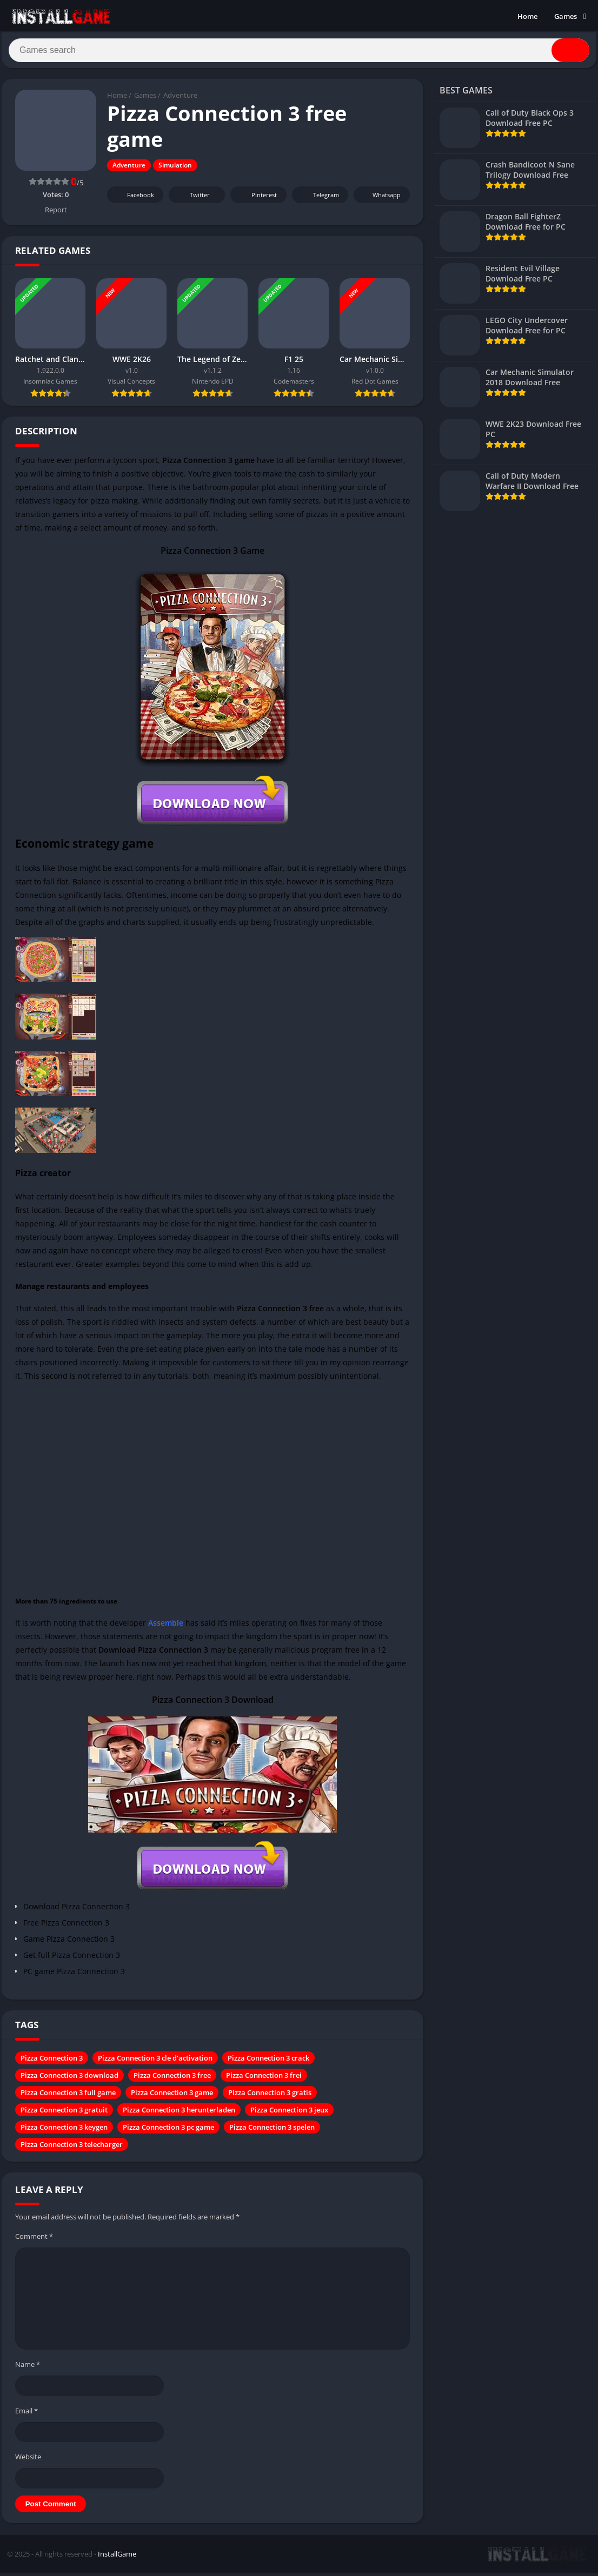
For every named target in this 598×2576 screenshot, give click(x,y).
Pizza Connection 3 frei (264, 2080)
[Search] (299, 52)
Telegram (318, 200)
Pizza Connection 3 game (172, 2097)
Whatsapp (380, 200)
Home (527, 16)
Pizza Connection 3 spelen (272, 2132)
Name (27, 2368)
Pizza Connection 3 (52, 2063)
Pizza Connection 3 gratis (269, 2097)
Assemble (165, 1627)
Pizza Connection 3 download (69, 2080)
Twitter (192, 200)
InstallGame (117, 2558)
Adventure (180, 100)
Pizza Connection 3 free (172, 2080)
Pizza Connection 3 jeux (289, 2114)
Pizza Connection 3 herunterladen (179, 2114)
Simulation (175, 170)
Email (26, 2415)
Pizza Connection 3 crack (268, 2063)
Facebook (134, 200)
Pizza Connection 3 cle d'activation (155, 2063)
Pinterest (257, 200)
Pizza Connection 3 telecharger (72, 2149)
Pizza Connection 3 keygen (64, 2132)
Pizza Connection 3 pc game (168, 2132)
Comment (34, 2241)
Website (28, 2461)
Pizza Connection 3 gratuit (64, 2114)
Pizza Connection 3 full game (68, 2097)
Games (565, 16)
